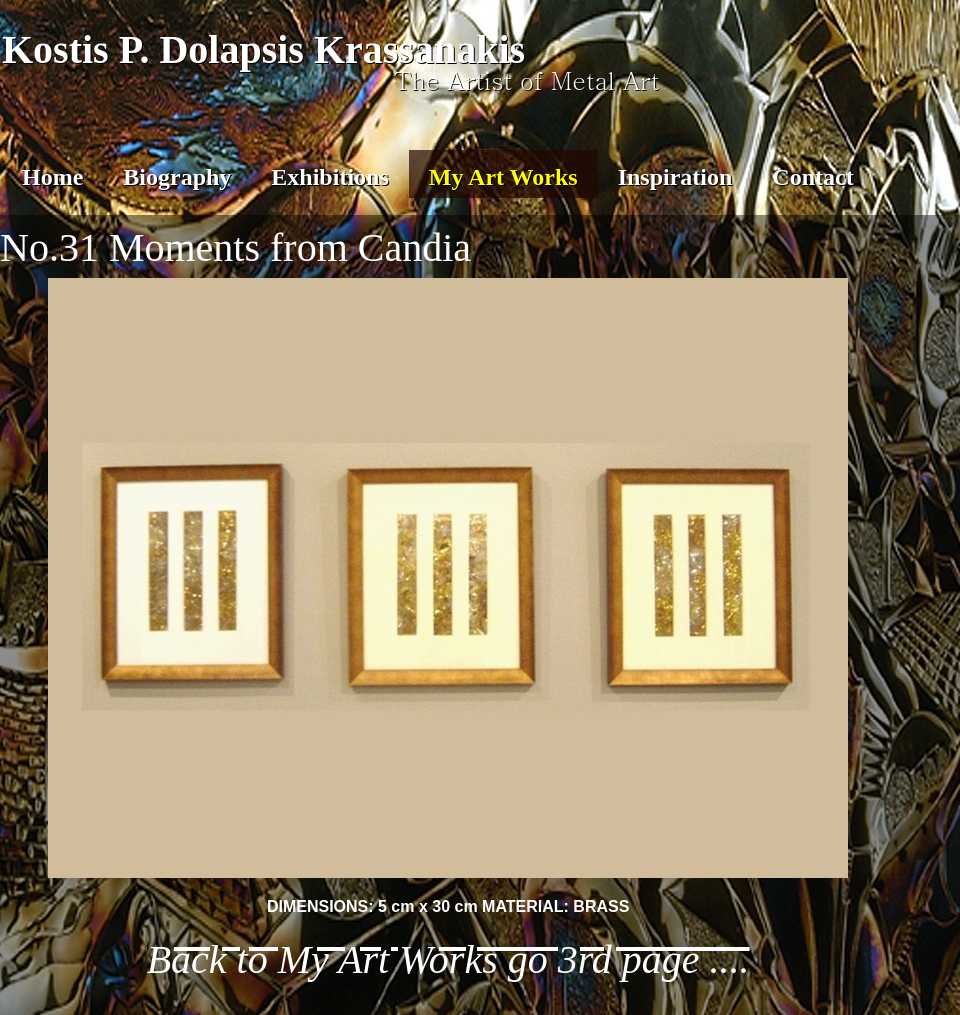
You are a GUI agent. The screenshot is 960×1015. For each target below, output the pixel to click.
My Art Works (503, 177)
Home (52, 177)
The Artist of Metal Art (527, 80)
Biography (177, 177)
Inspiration (675, 177)
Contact (812, 177)
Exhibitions (329, 177)
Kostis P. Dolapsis (153, 49)
